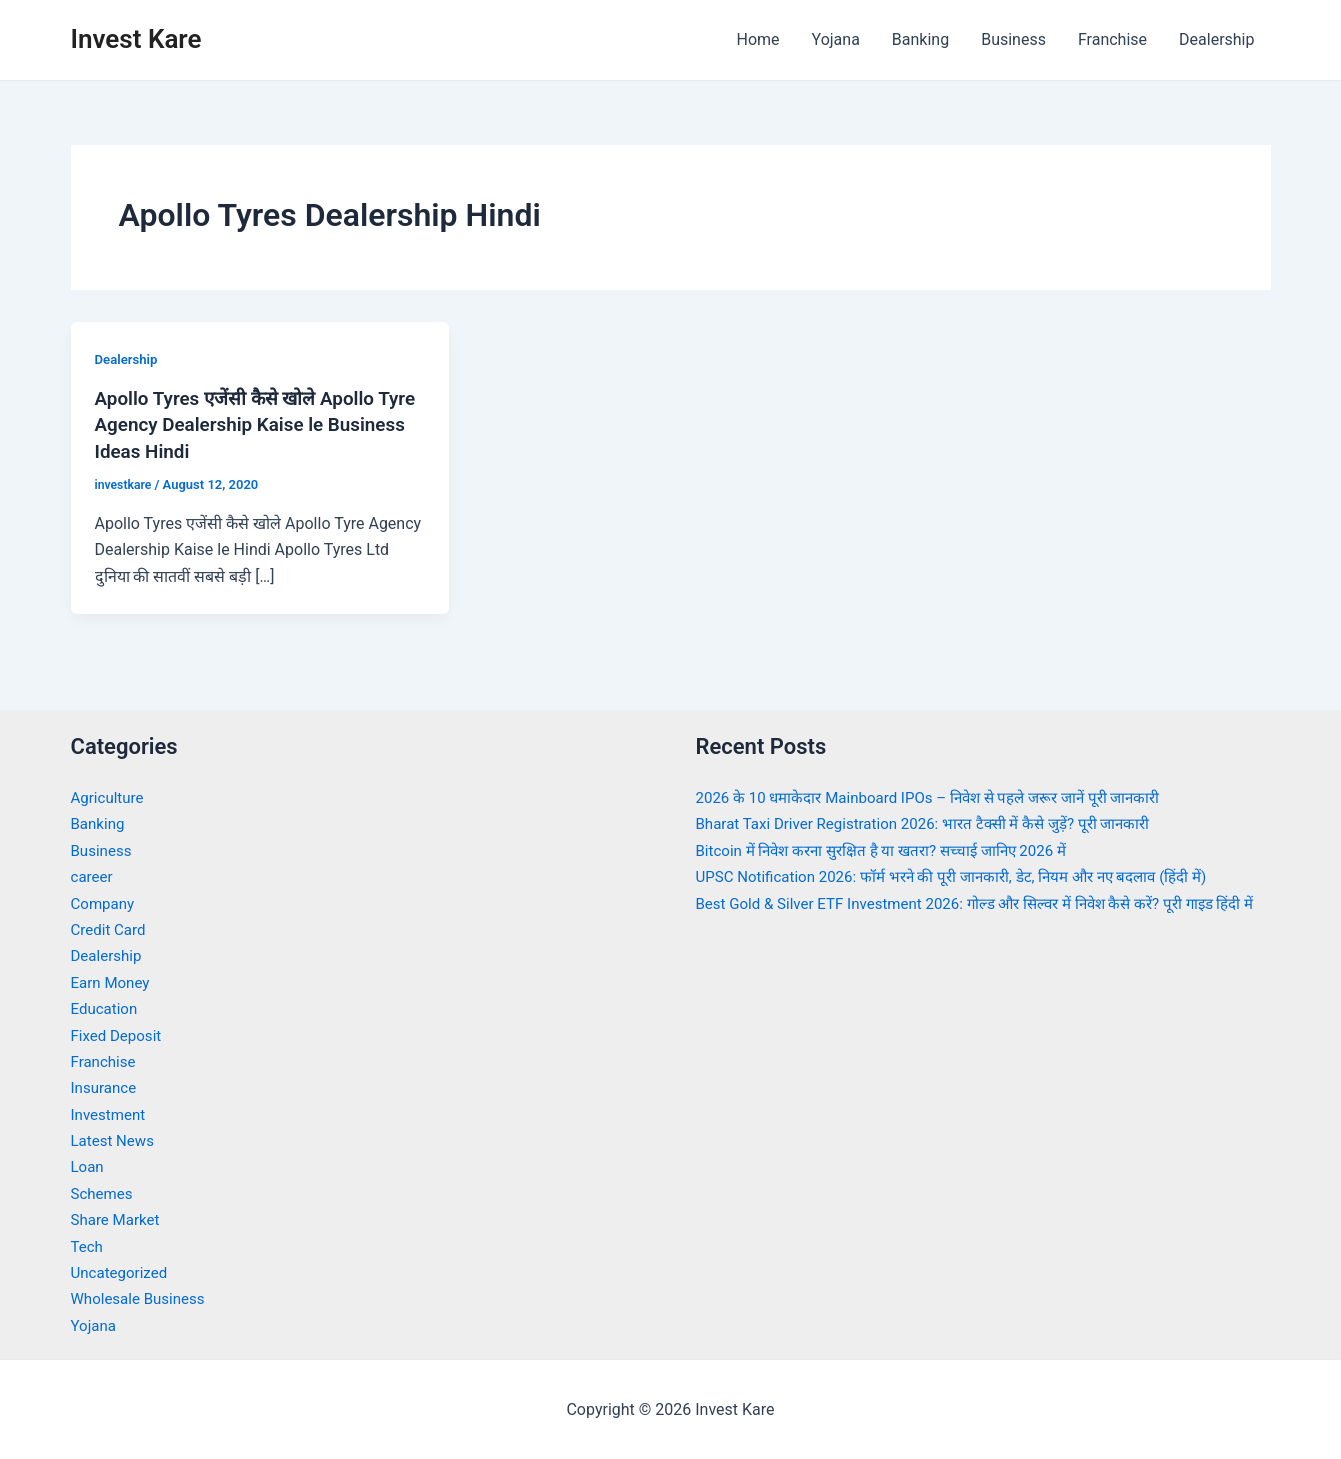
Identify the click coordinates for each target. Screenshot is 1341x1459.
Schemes (104, 1192)
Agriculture (110, 796)
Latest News (115, 1139)
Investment (110, 1112)
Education (106, 1007)
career (93, 875)
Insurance (106, 1086)
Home (757, 39)
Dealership (1216, 39)
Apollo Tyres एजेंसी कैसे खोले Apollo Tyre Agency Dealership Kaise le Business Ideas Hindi (244, 424)
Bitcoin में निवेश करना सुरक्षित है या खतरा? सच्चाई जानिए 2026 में (894, 849)
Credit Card (111, 928)
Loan (88, 1165)
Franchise (1112, 39)
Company (105, 901)
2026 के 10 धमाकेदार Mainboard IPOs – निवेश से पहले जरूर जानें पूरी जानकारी (943, 796)
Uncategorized (122, 1271)
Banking (920, 39)
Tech (88, 1244)
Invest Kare (136, 39)
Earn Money (113, 981)
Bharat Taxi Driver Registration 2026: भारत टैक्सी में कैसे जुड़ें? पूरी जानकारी (937, 822)
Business (1013, 39)
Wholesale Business (142, 1297)
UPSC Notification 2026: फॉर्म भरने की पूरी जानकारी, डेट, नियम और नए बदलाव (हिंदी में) (968, 875)
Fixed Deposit (119, 1033)
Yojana (836, 39)
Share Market (118, 1218)
